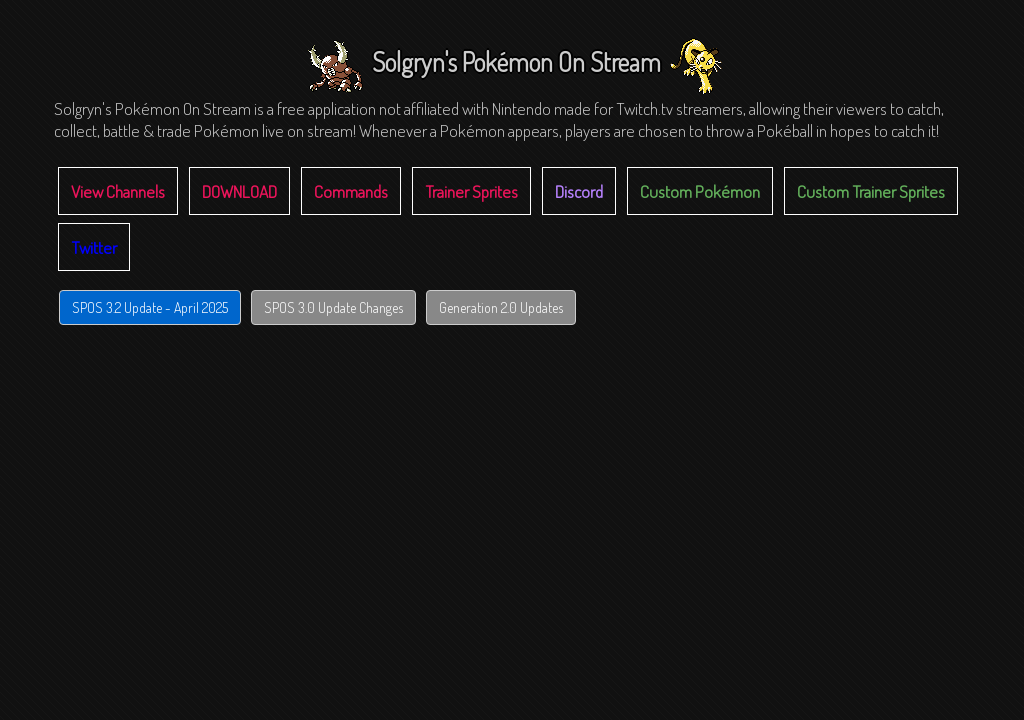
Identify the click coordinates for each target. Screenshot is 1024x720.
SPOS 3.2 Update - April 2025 (150, 307)
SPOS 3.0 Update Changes (333, 307)
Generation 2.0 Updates (501, 307)
